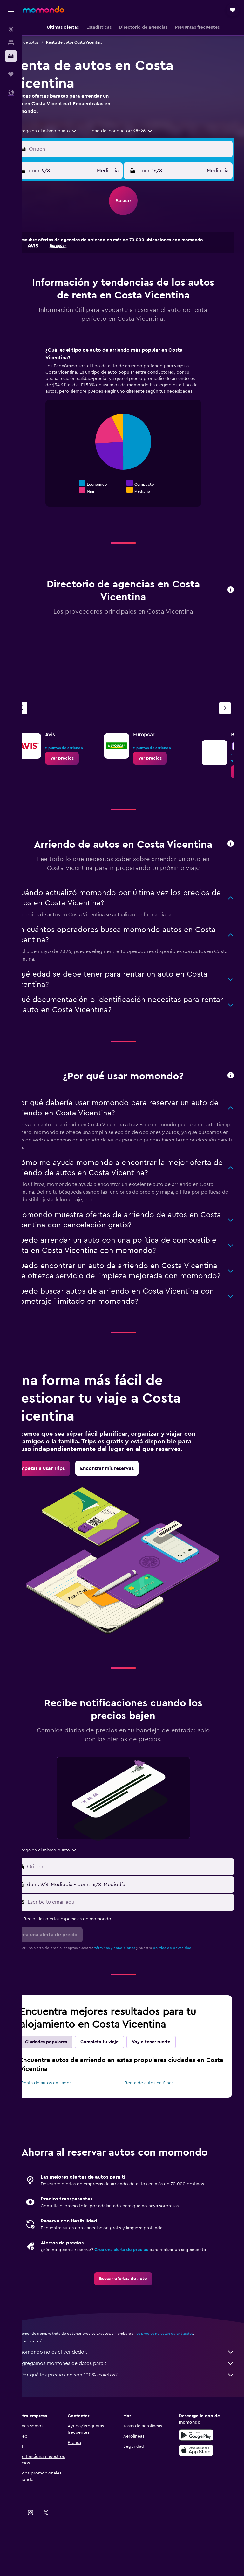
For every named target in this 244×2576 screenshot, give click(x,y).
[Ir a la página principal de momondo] (43, 9)
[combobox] (65, 131)
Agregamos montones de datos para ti (136, 2419)
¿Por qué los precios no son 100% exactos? (136, 2431)
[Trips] (11, 74)
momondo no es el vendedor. (136, 2408)
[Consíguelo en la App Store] (201, 2506)
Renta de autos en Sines (158, 2113)
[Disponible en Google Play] (201, 2491)
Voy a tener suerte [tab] (170, 2072)
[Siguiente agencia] (225, 708)
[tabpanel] (132, 432)
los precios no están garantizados (184, 2389)
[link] (81, 758)
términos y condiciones (134, 1978)
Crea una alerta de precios (140, 2299)
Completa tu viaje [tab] (119, 2072)
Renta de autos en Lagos (65, 2113)
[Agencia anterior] (41, 708)
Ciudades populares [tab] (65, 2072)
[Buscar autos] (11, 56)
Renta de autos (44, 42)
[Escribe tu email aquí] (139, 1932)
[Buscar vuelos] (11, 29)
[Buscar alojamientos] (11, 42)
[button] (11, 10)
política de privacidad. (192, 1978)
